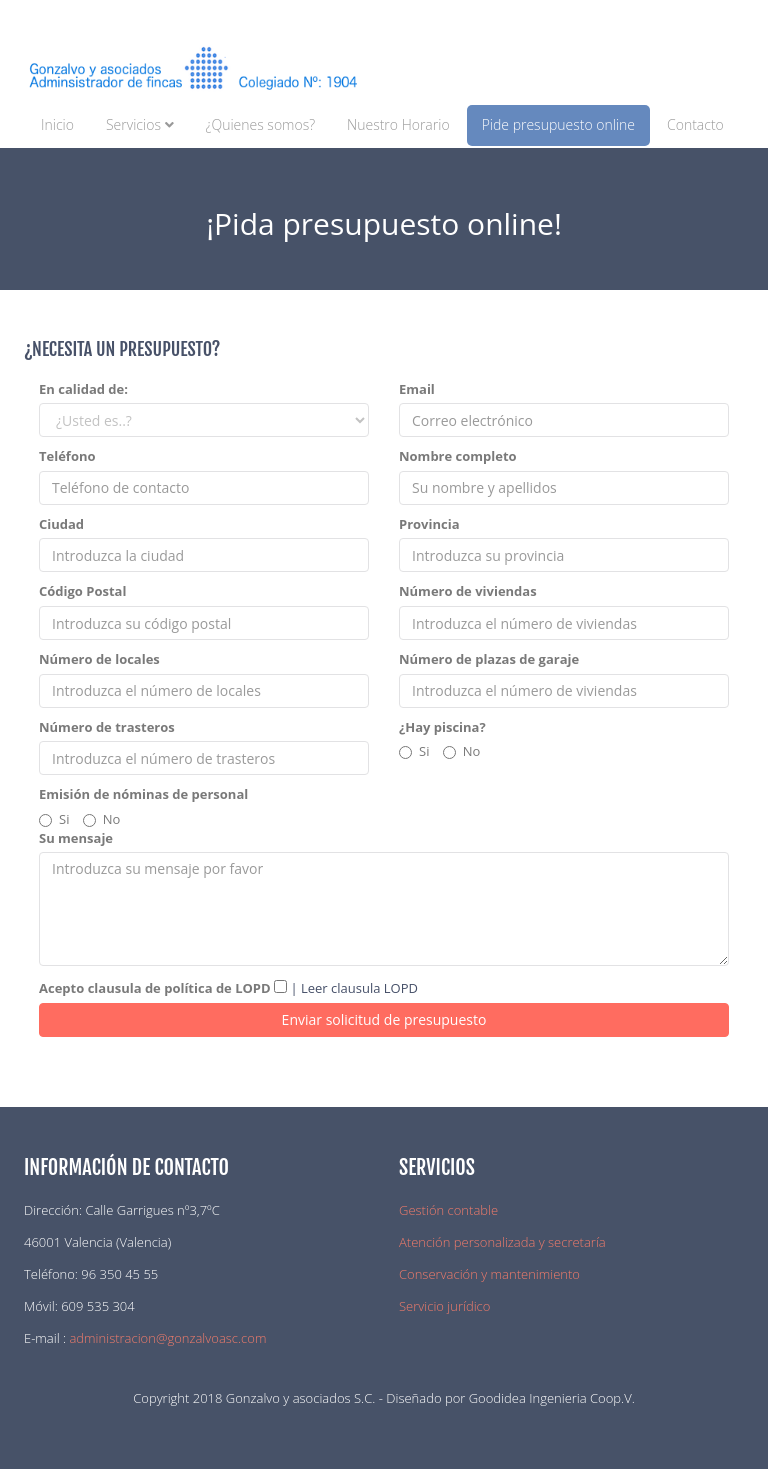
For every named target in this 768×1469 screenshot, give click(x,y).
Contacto (695, 124)
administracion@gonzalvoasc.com (167, 1338)
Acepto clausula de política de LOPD (155, 988)
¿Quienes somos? (261, 124)
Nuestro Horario (398, 124)
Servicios (140, 124)
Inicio (57, 124)
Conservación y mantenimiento (489, 1274)
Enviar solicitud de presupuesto (384, 1019)
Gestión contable (448, 1210)
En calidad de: (83, 389)
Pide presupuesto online (558, 124)
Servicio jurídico (444, 1306)
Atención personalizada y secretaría (502, 1242)
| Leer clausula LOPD (352, 988)
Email (417, 389)
